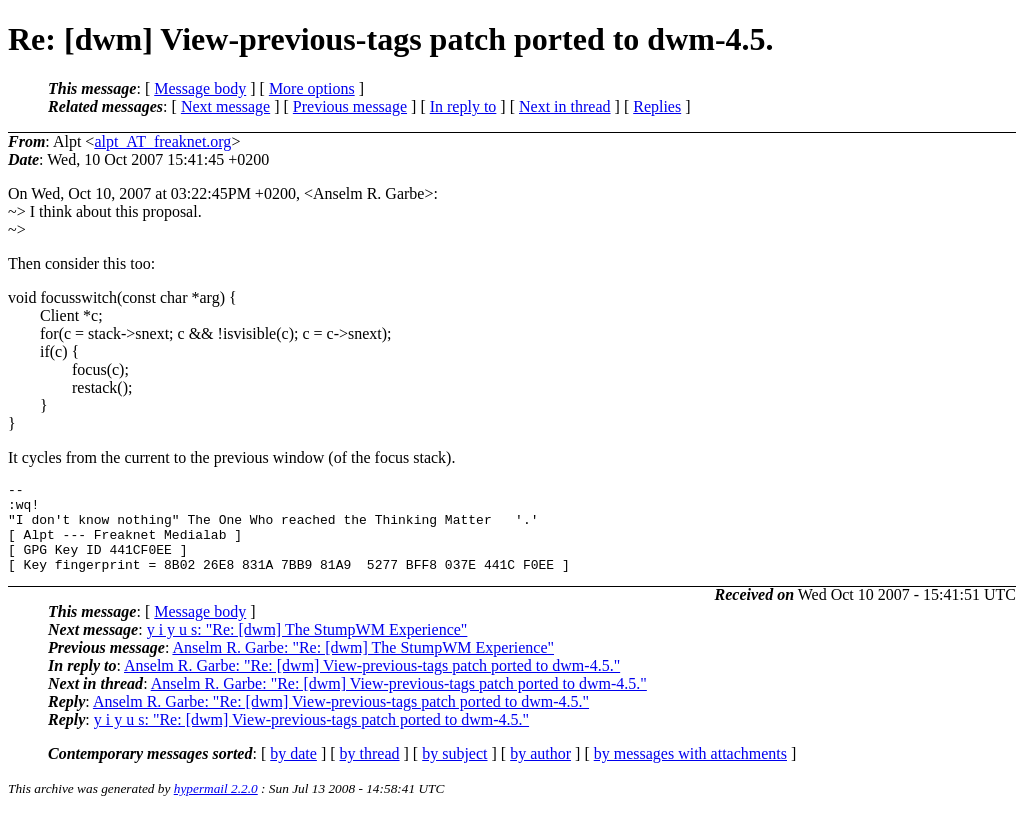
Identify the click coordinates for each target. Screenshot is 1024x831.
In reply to (463, 106)
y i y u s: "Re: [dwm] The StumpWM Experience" (307, 647)
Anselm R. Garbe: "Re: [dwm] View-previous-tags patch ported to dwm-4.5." (372, 683)
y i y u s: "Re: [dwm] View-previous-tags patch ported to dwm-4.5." (311, 737)
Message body (200, 88)
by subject (454, 771)
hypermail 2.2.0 (216, 806)
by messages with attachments (690, 771)
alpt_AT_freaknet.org (162, 141)
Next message (225, 106)
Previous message (350, 106)
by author (540, 771)
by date (293, 771)
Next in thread (565, 106)
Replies (657, 106)
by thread (370, 771)
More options (312, 88)
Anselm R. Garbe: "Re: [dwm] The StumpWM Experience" (363, 665)
